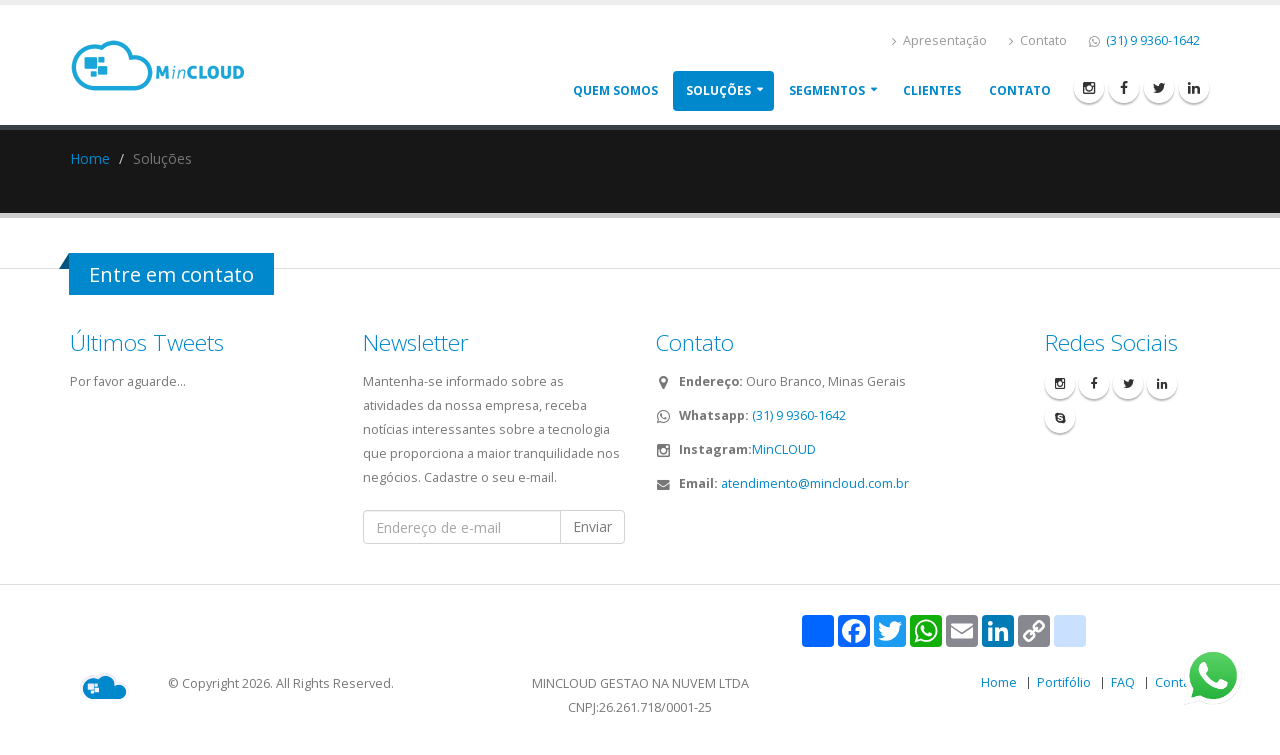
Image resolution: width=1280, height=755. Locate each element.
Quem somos (615, 90)
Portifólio (1064, 682)
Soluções (718, 90)
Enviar (592, 526)
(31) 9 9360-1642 (1151, 40)
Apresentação (939, 40)
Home (90, 158)
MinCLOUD (784, 449)
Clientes (932, 90)
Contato (1038, 40)
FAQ (1123, 682)
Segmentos (827, 90)
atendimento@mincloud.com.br (815, 483)
